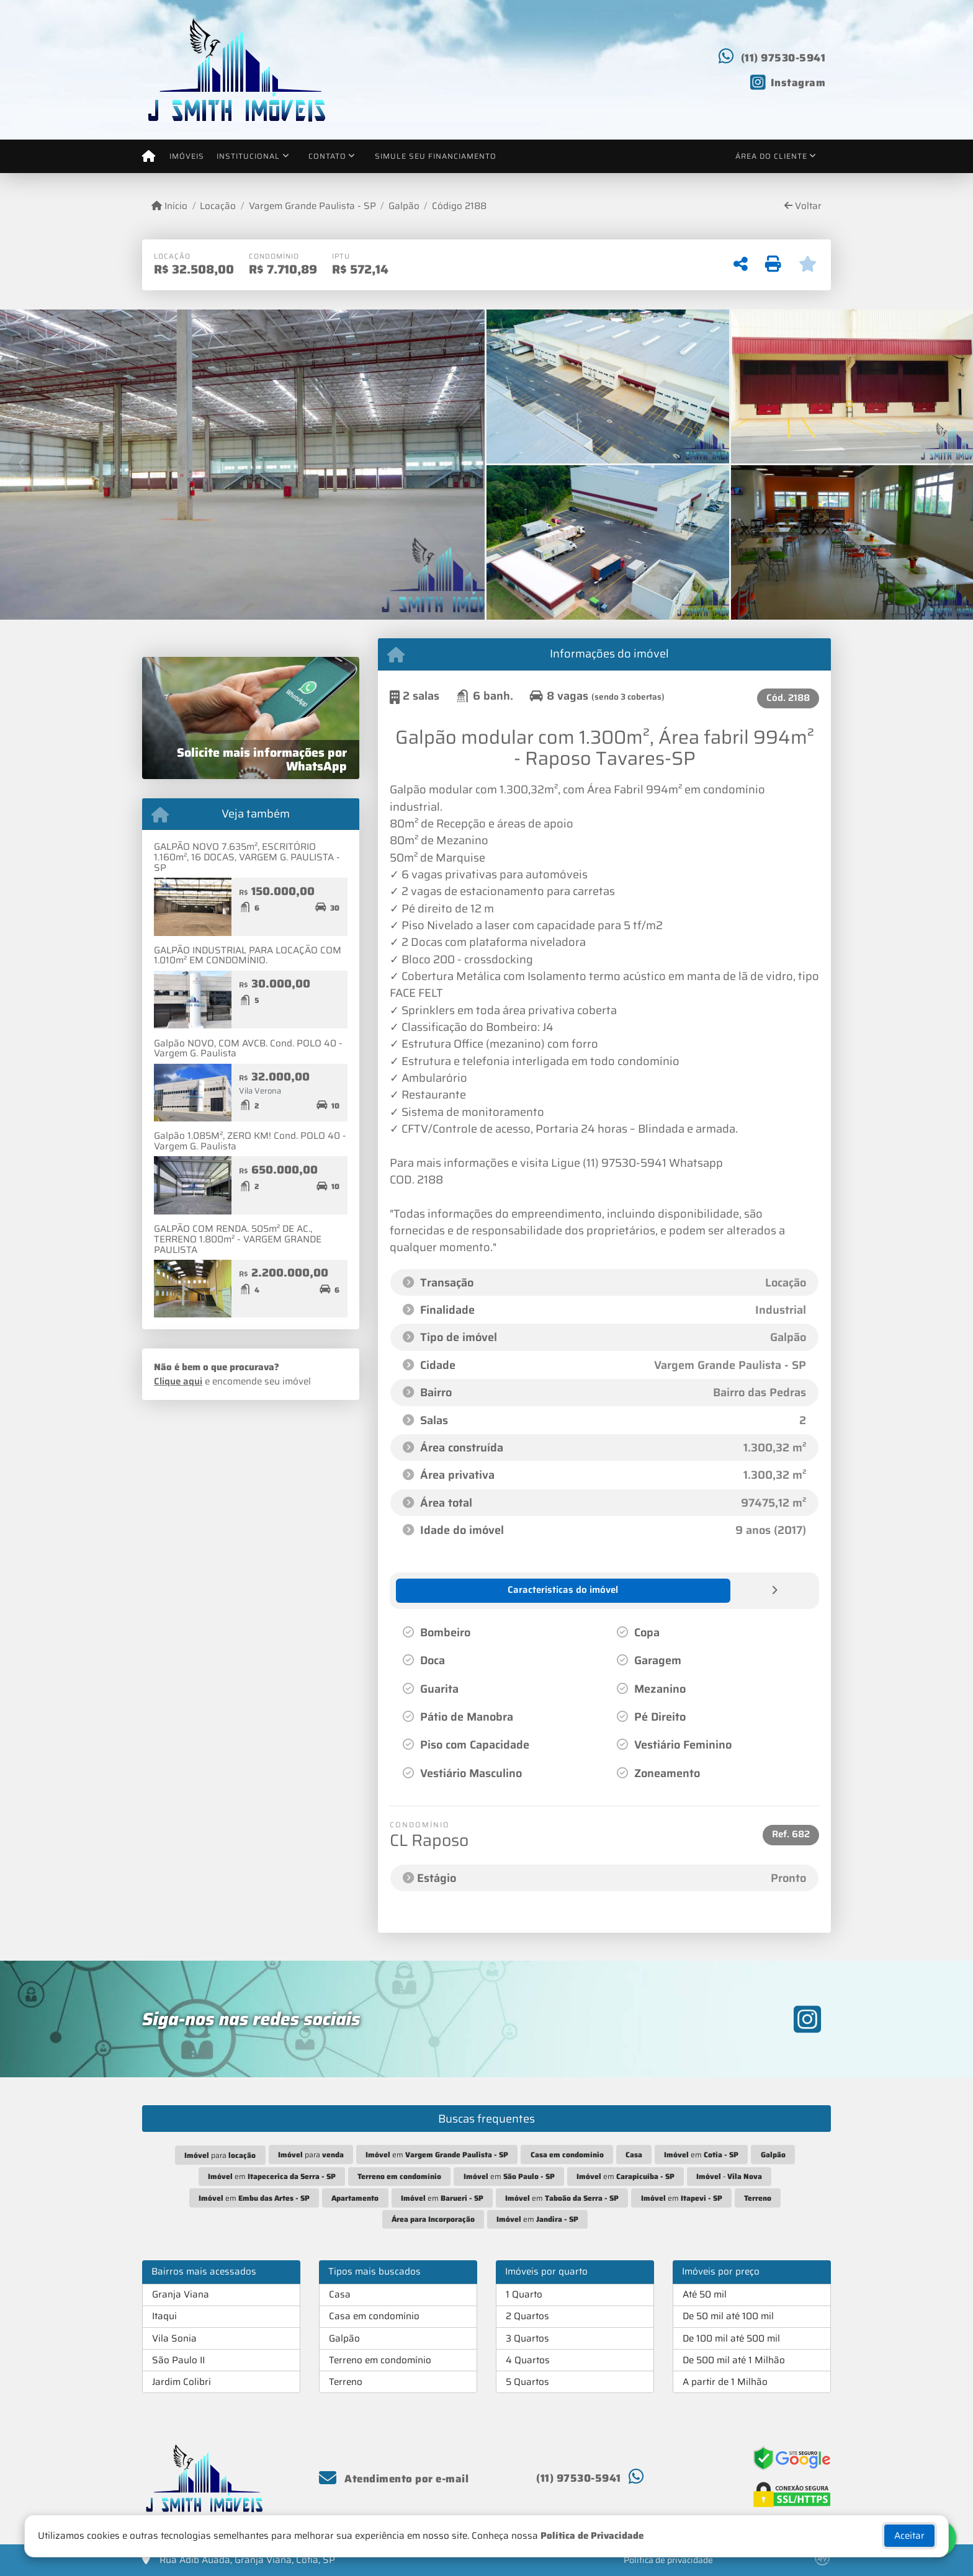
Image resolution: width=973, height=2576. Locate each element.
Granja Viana (180, 2293)
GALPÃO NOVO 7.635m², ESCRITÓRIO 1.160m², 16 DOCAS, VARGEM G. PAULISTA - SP (247, 857)
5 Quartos (527, 2381)
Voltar (803, 206)
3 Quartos (527, 2337)
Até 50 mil (705, 2293)
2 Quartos (527, 2315)
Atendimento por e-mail (394, 2478)
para (220, 2154)
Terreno (345, 2381)
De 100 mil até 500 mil (731, 2337)
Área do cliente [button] (771, 156)
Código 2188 (459, 206)
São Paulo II (178, 2359)
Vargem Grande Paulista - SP (312, 206)
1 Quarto (524, 2293)
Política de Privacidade (591, 2535)
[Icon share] (788, 82)
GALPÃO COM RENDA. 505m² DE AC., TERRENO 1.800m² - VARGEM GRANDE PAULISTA (237, 1239)
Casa (340, 2293)
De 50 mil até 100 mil (728, 2315)
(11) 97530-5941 (783, 58)
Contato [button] (327, 156)
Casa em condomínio (374, 2315)
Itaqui (164, 2315)
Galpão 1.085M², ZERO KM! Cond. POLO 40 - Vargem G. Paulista (250, 1141)
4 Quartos (528, 2359)
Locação (218, 206)
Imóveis (186, 156)
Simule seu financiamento (435, 156)
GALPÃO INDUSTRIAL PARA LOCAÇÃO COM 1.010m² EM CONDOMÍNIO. (247, 955)
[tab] (460, 1590)
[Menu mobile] (148, 156)
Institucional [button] (248, 156)
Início (169, 206)
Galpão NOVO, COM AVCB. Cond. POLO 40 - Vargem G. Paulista (248, 1048)
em (436, 2154)
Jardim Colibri (181, 2381)
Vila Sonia (174, 2337)
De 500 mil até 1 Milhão (734, 2359)
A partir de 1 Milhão (725, 2381)
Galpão (403, 206)
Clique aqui (178, 1381)
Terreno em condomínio (380, 2359)
